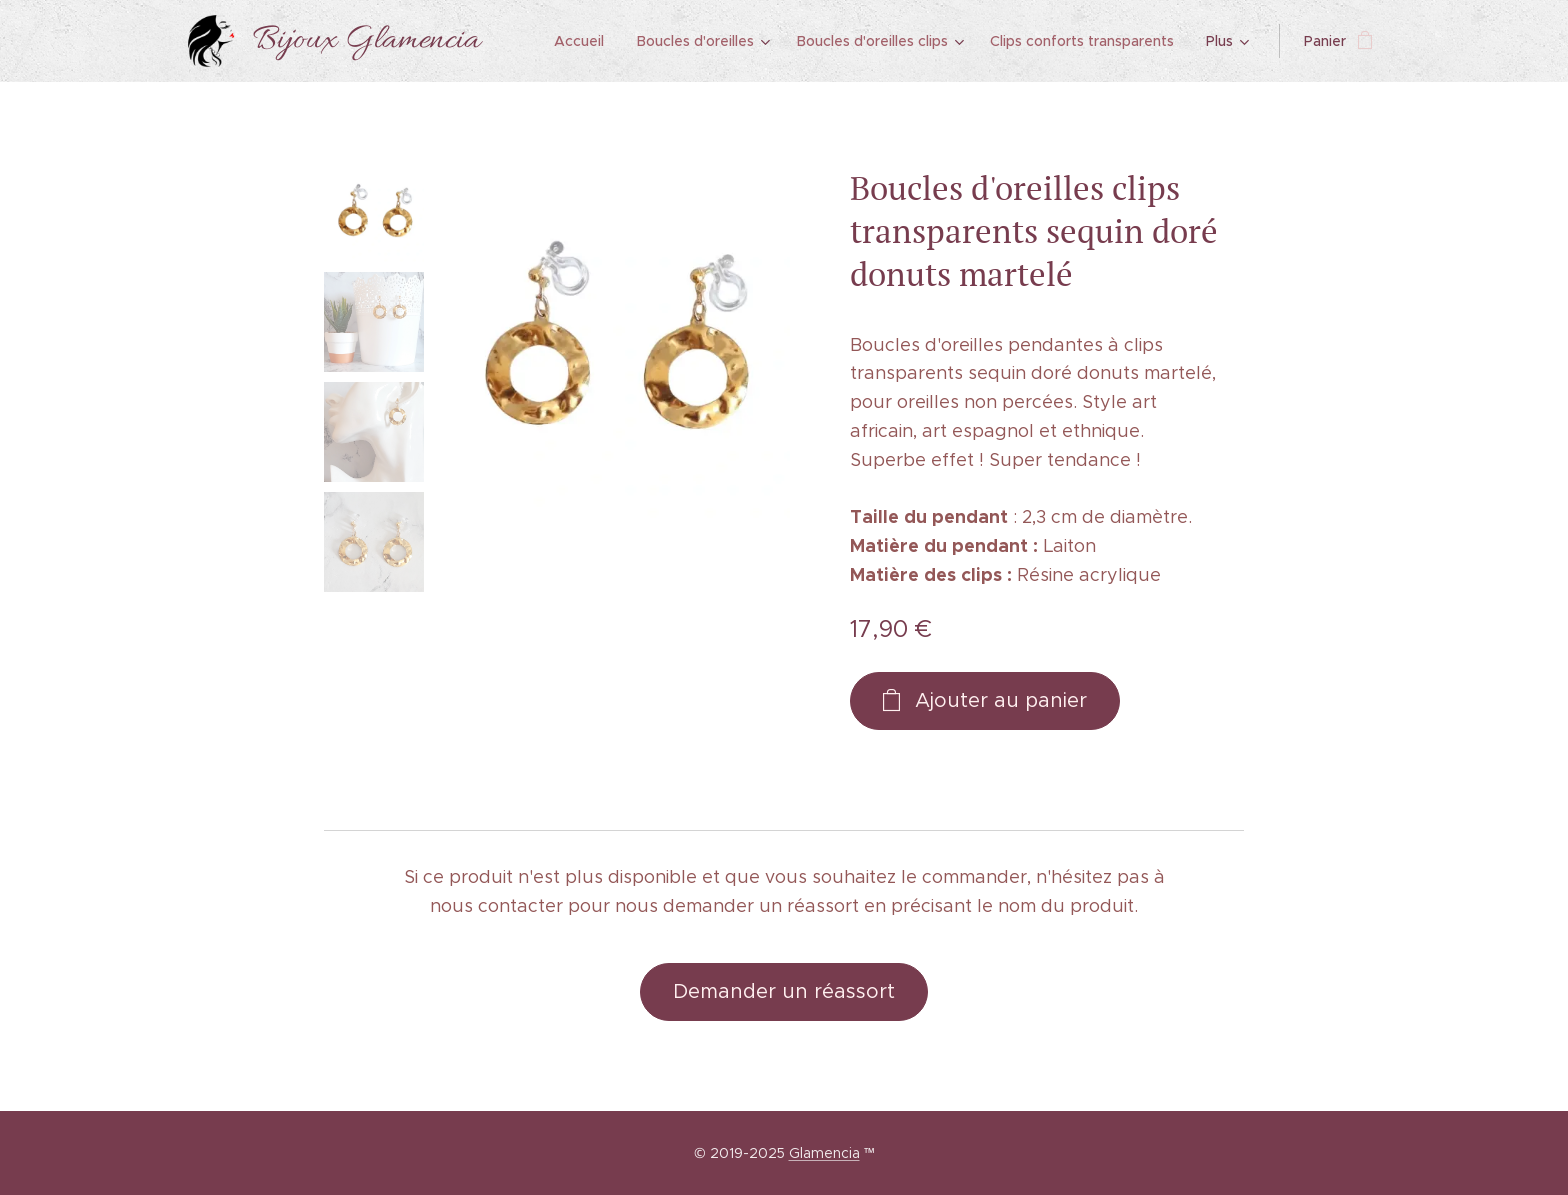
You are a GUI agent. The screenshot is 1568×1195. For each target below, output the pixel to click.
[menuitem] (586, 41)
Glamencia (824, 1153)
